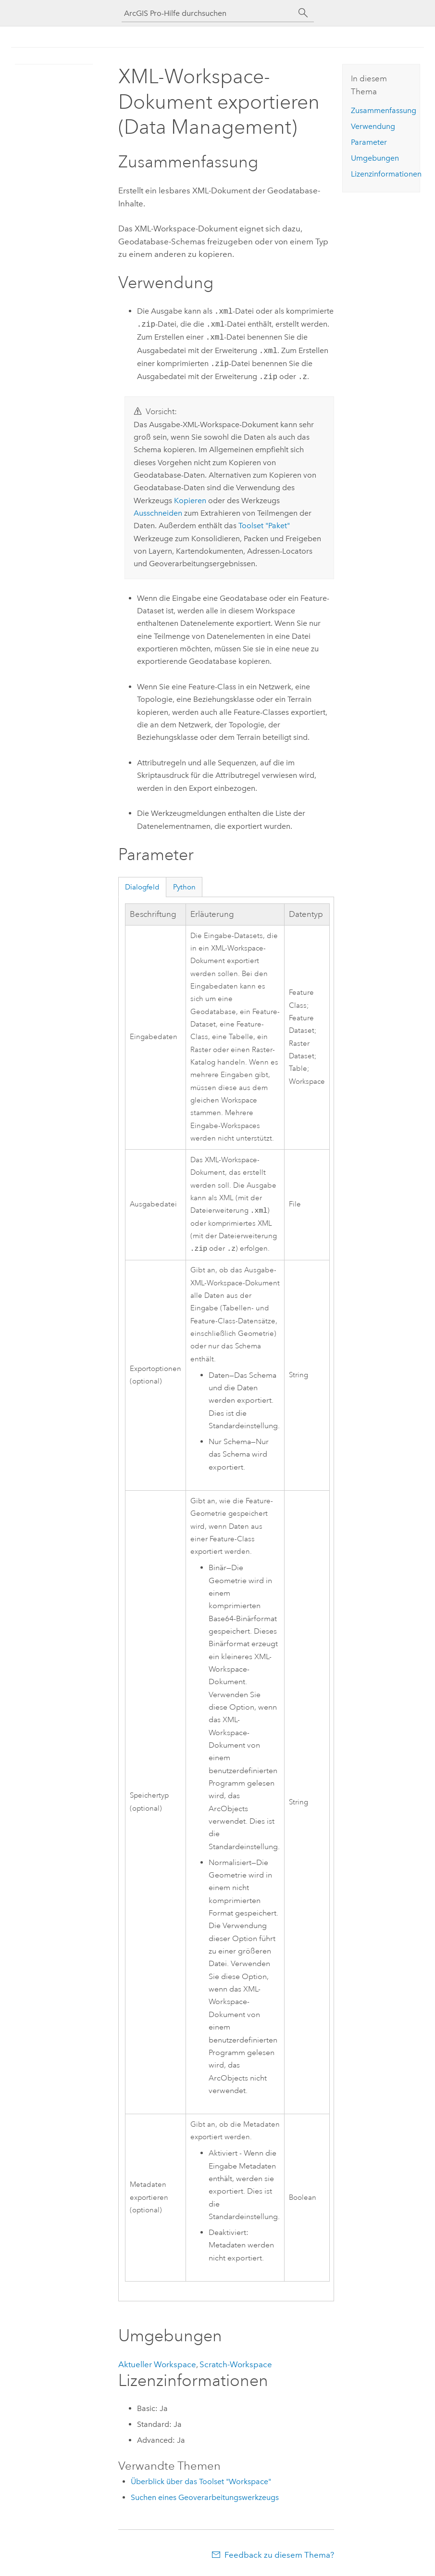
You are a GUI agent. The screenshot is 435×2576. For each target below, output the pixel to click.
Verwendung (373, 126)
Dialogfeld (142, 887)
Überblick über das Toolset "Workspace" (201, 2483)
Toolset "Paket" (264, 525)
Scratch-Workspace (235, 2366)
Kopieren (190, 500)
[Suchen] (303, 13)
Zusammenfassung (383, 110)
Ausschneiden (158, 513)
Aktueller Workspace (157, 2366)
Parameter (369, 142)
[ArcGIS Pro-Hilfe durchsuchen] (208, 13)
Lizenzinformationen (386, 173)
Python (184, 887)
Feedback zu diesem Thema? (279, 2557)
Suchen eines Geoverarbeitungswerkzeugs (205, 2499)
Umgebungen (375, 158)
